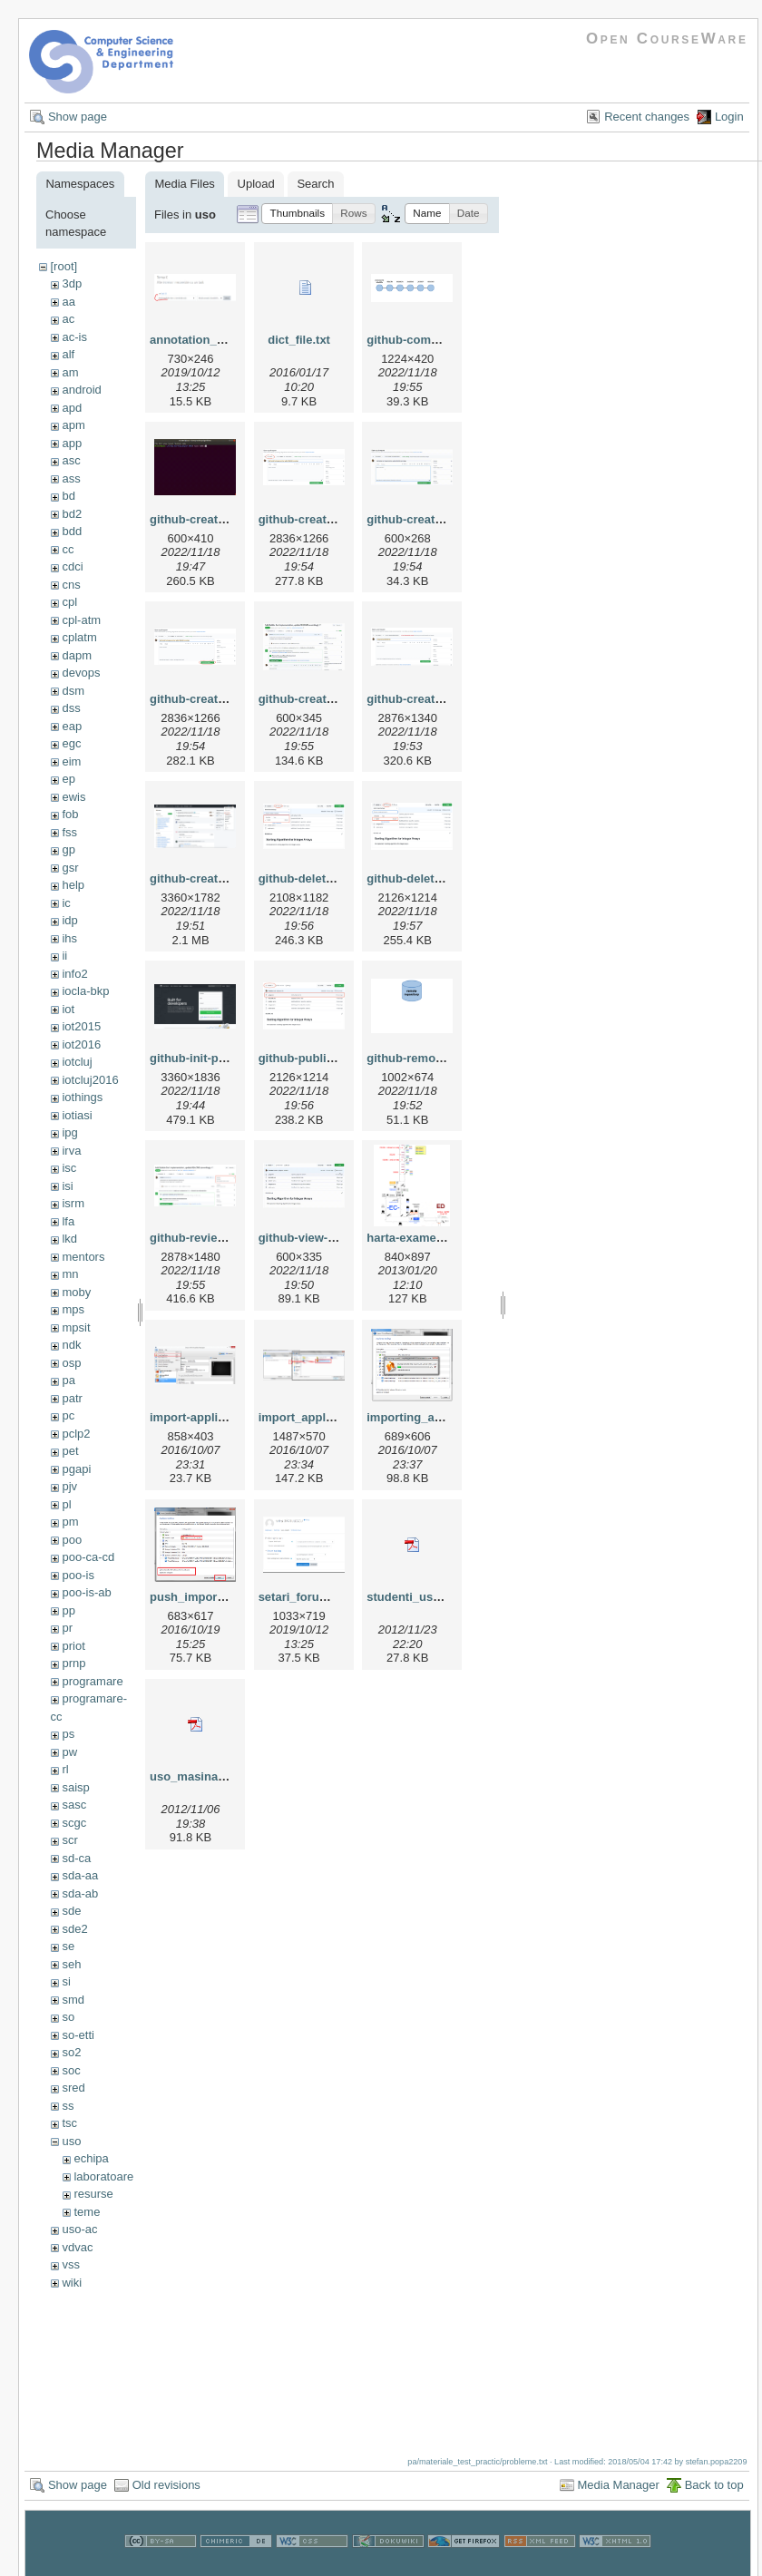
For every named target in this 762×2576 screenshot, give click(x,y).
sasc (74, 1804)
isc (69, 1168)
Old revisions (166, 2485)
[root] (63, 266)
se (68, 1946)
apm (73, 425)
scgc (74, 1823)
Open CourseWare (667, 38)
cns (71, 584)
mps (73, 1309)
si (66, 1981)
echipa (90, 2158)
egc (71, 743)
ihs (69, 938)
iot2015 (81, 1026)
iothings (82, 1097)
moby (76, 1292)
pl (66, 1504)
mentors (83, 1257)
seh (71, 1964)
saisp (75, 1787)
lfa (68, 1221)
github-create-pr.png (423, 699)
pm (70, 1521)
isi (67, 1186)
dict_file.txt (299, 339)
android (81, 389)
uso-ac (79, 2229)
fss (69, 832)
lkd (69, 1238)
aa (68, 301)
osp (71, 1363)
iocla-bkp (85, 991)
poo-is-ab (86, 1592)
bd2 (72, 514)
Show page (77, 116)
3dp (72, 283)
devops (81, 672)
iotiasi (77, 1115)
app (72, 443)
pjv (69, 1486)
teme (86, 2212)
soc (71, 2070)
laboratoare (103, 2176)
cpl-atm (81, 620)
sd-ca (76, 1858)
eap (72, 726)
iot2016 (81, 1044)
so (68, 2017)
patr (72, 1398)
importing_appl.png (421, 1417)
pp (68, 1610)
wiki (72, 2282)
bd (68, 496)
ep (68, 778)
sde (71, 1910)
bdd (72, 531)
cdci (72, 566)
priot (73, 1646)
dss (71, 708)
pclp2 (76, 1433)
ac (68, 319)
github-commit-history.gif (437, 339)
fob (70, 814)
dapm (77, 655)
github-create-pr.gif (312, 699)
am (70, 372)
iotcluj (77, 1061)
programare (92, 1681)
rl (65, 1769)
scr (69, 1840)
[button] (297, 213)
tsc (69, 2123)
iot (68, 1009)
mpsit (76, 1327)
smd (73, 1999)
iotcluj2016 (90, 1080)
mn (70, 1274)
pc (68, 1415)
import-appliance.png (209, 1417)
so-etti (77, 2035)
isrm (73, 1203)
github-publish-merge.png (332, 1058)
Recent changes (646, 116)
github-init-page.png (207, 1058)
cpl (69, 602)
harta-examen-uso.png (429, 1237)
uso (71, 2141)
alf (68, 354)
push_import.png (198, 1597)
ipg (69, 1132)
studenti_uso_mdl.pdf (427, 1597)
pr (67, 1627)
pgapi (76, 1469)
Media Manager (618, 2485)
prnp (73, 1663)
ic (66, 903)
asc (71, 460)
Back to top (714, 2485)
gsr (70, 867)
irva (71, 1150)
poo (72, 1540)
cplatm (79, 637)
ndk (71, 1344)
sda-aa (80, 1875)
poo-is (77, 1575)
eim (71, 761)
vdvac (77, 2247)
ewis (73, 797)
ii (64, 955)
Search (315, 183)
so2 (71, 2052)
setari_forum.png (307, 1597)
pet (70, 1451)
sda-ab (80, 1893)
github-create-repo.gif (210, 878)
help (73, 885)
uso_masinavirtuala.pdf (215, 1776)
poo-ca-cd (88, 1557)
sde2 (74, 1929)
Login (729, 116)
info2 (74, 974)
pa (68, 1380)
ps (68, 1734)
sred (73, 2087)
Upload (256, 183)
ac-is (74, 337)
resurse (92, 2193)
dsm (73, 691)
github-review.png (200, 1237)
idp (69, 920)
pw (69, 1752)
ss (67, 2106)
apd (72, 408)
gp (68, 849)
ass (71, 478)
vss (71, 2264)
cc (67, 549)
